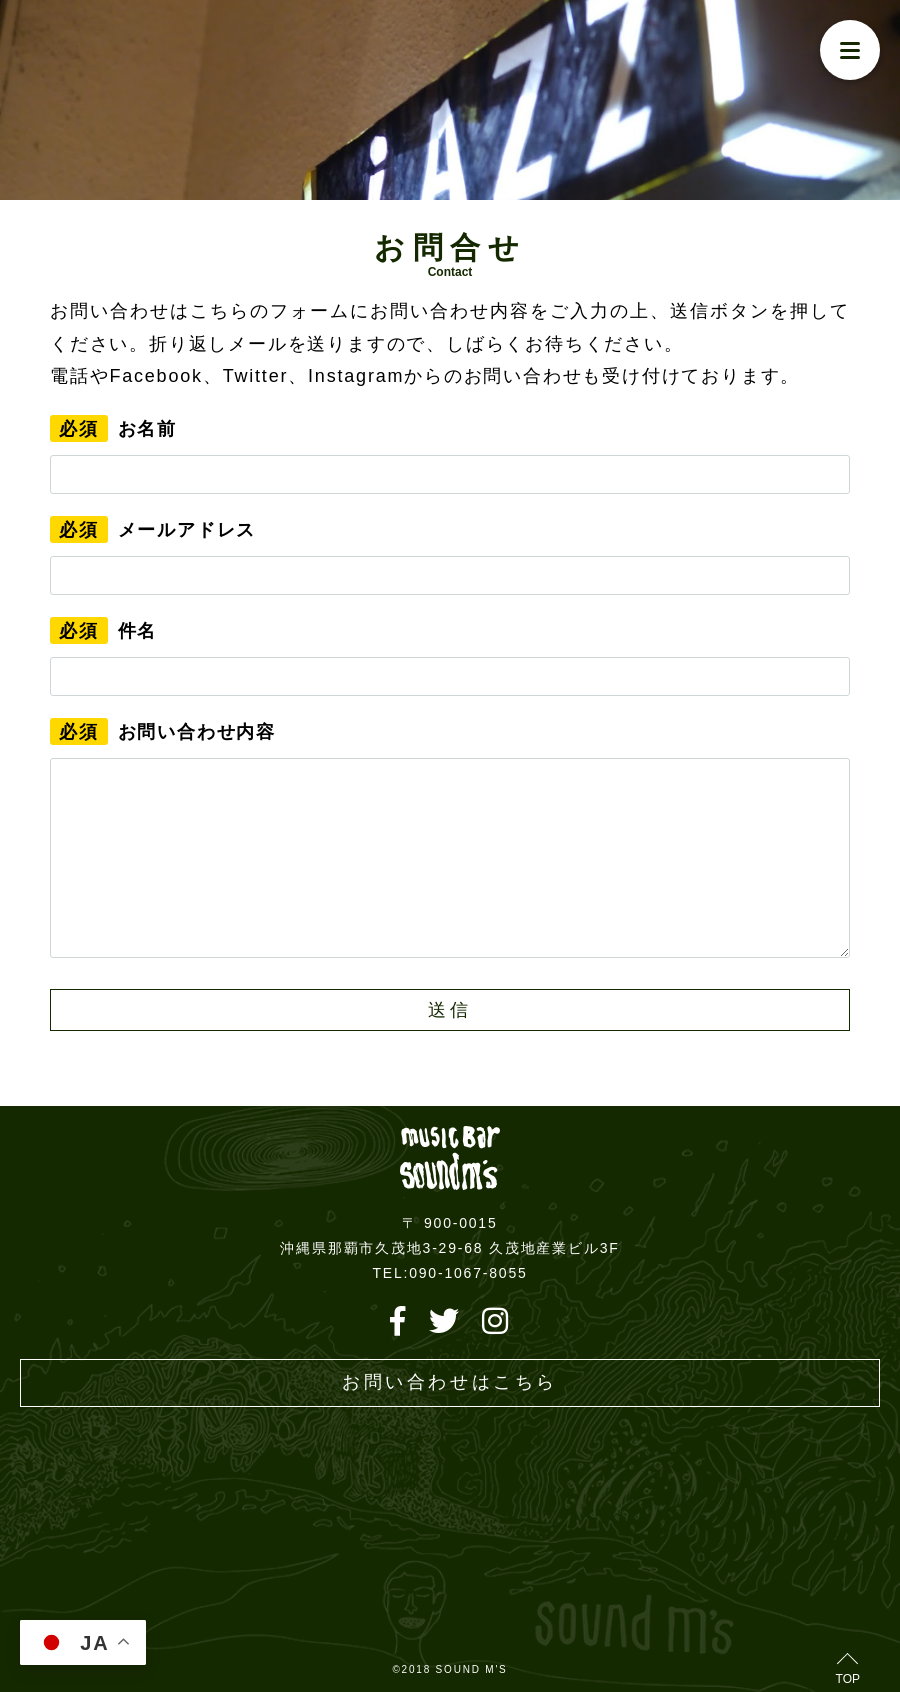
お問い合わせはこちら (450, 1382)
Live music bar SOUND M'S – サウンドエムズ (450, 1158)
